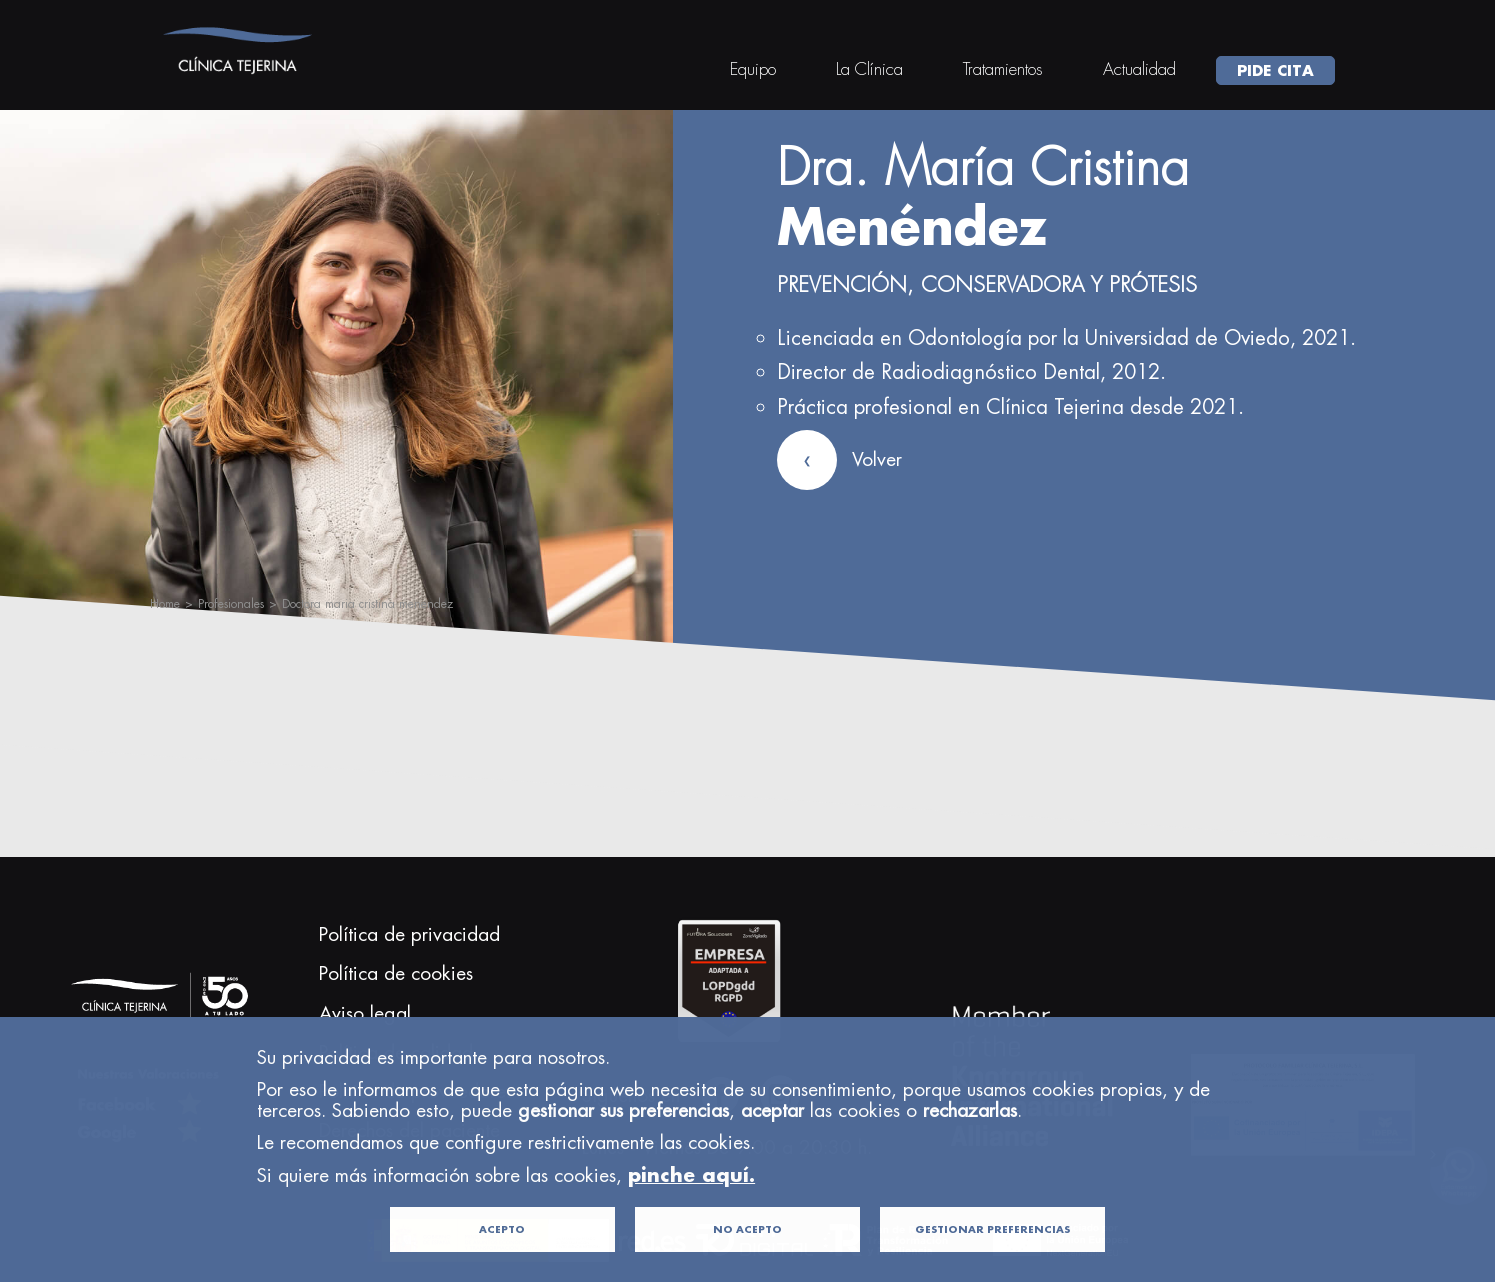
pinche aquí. (691, 1205)
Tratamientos (1003, 69)
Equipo (753, 69)
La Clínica (869, 69)
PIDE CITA (1275, 70)
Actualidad (1139, 69)
